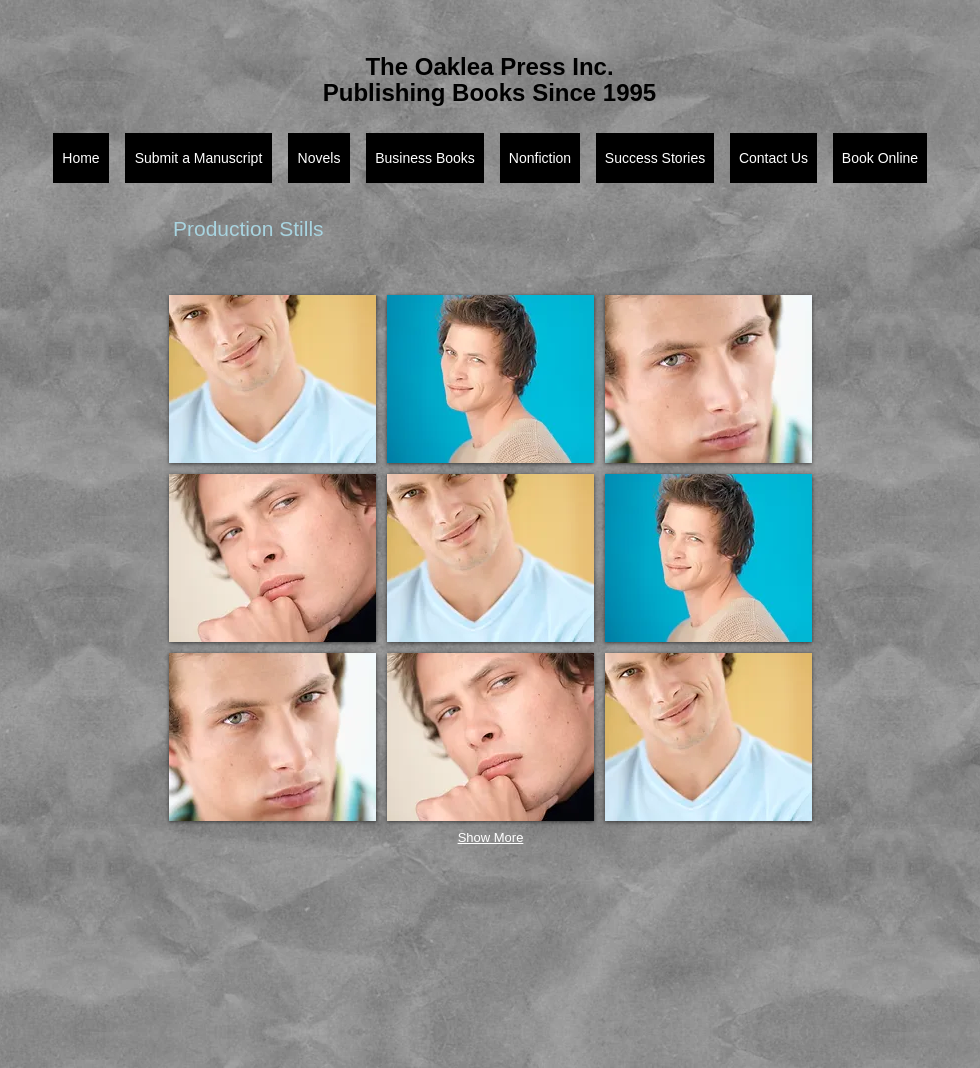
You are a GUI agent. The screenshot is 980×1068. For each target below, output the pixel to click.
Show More (491, 837)
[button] (272, 379)
